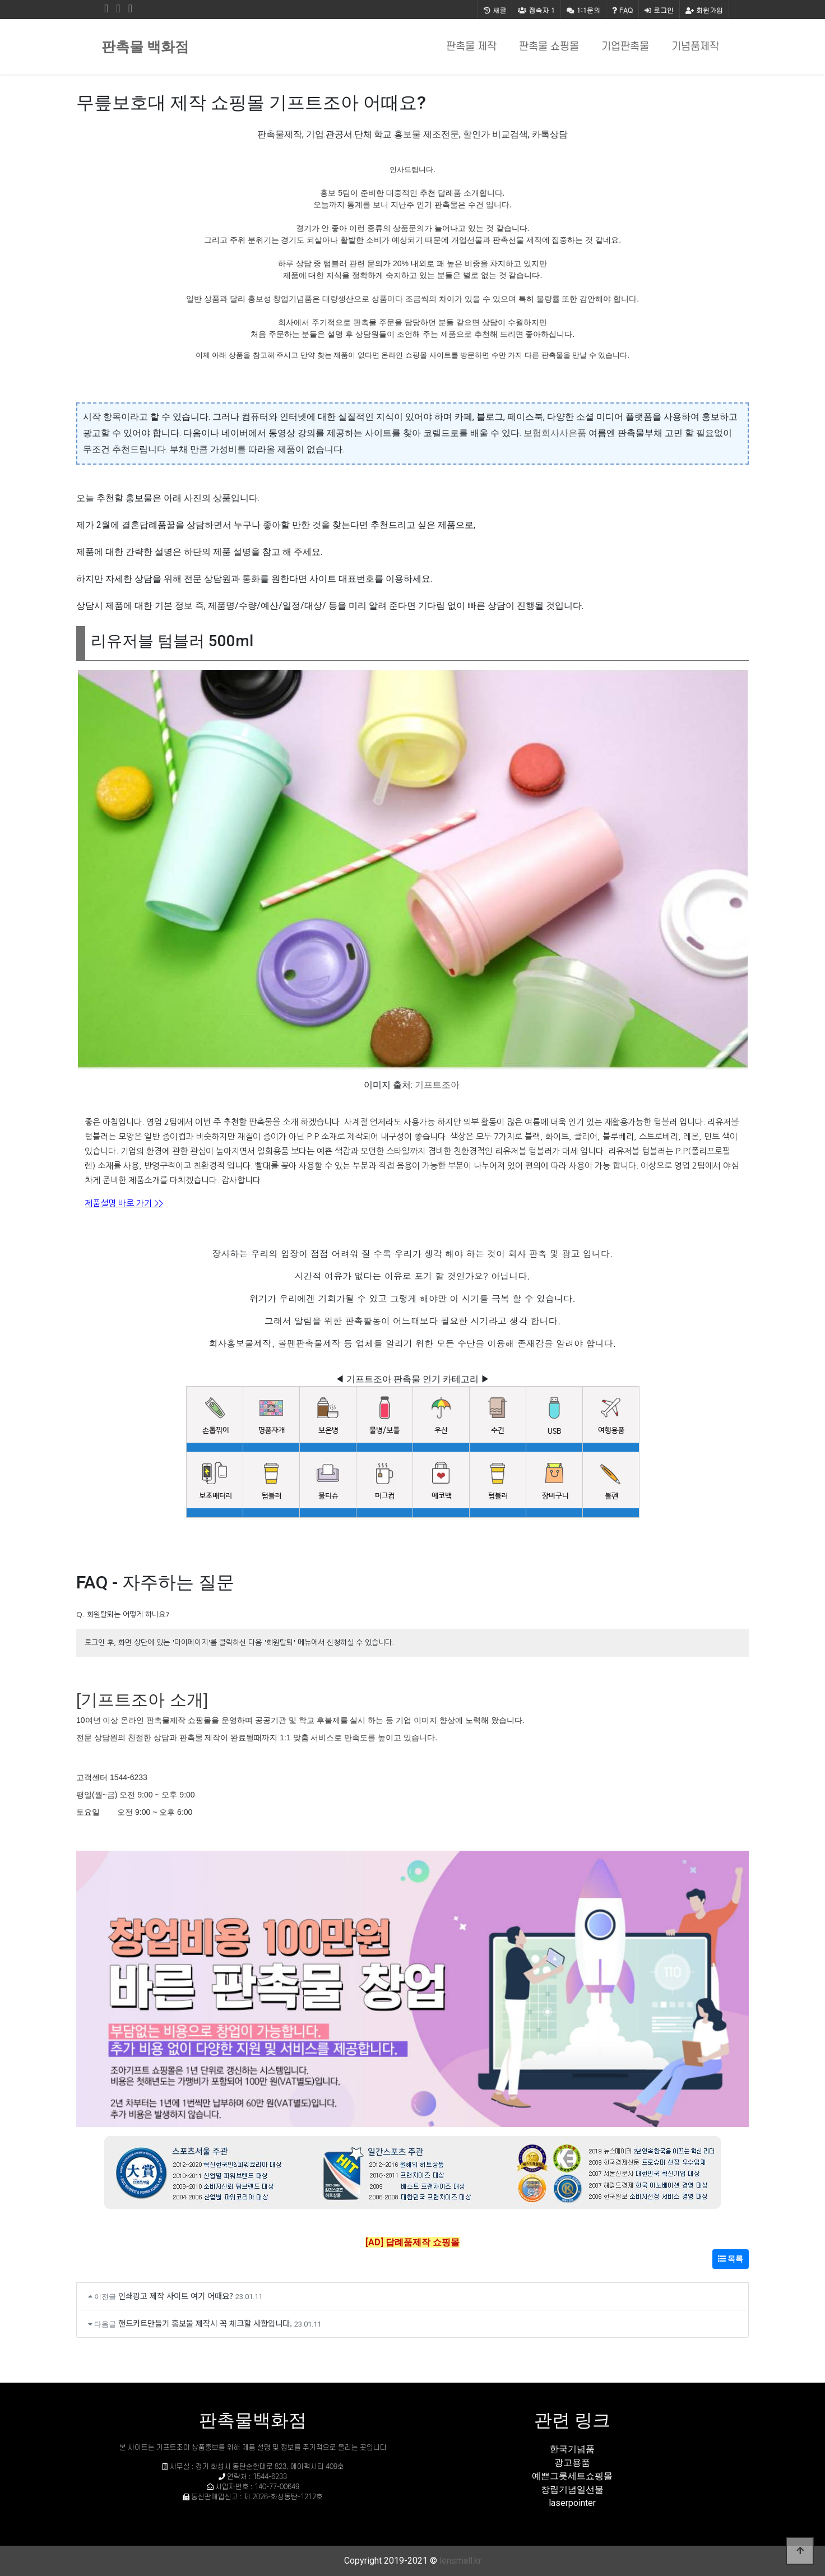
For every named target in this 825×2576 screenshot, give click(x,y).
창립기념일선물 (572, 2489)
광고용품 (572, 2462)
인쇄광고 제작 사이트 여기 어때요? (175, 2295)
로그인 (659, 10)
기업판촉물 (625, 47)
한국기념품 (572, 2449)
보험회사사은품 (554, 433)
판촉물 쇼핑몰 (549, 47)
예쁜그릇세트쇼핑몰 (572, 2476)
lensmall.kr (460, 2560)
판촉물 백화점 (145, 47)
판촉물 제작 (471, 47)
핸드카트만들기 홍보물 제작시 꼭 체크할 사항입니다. (205, 2323)
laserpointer (572, 2503)
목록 (730, 2258)
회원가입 (704, 10)
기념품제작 (695, 47)
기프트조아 (437, 1084)
